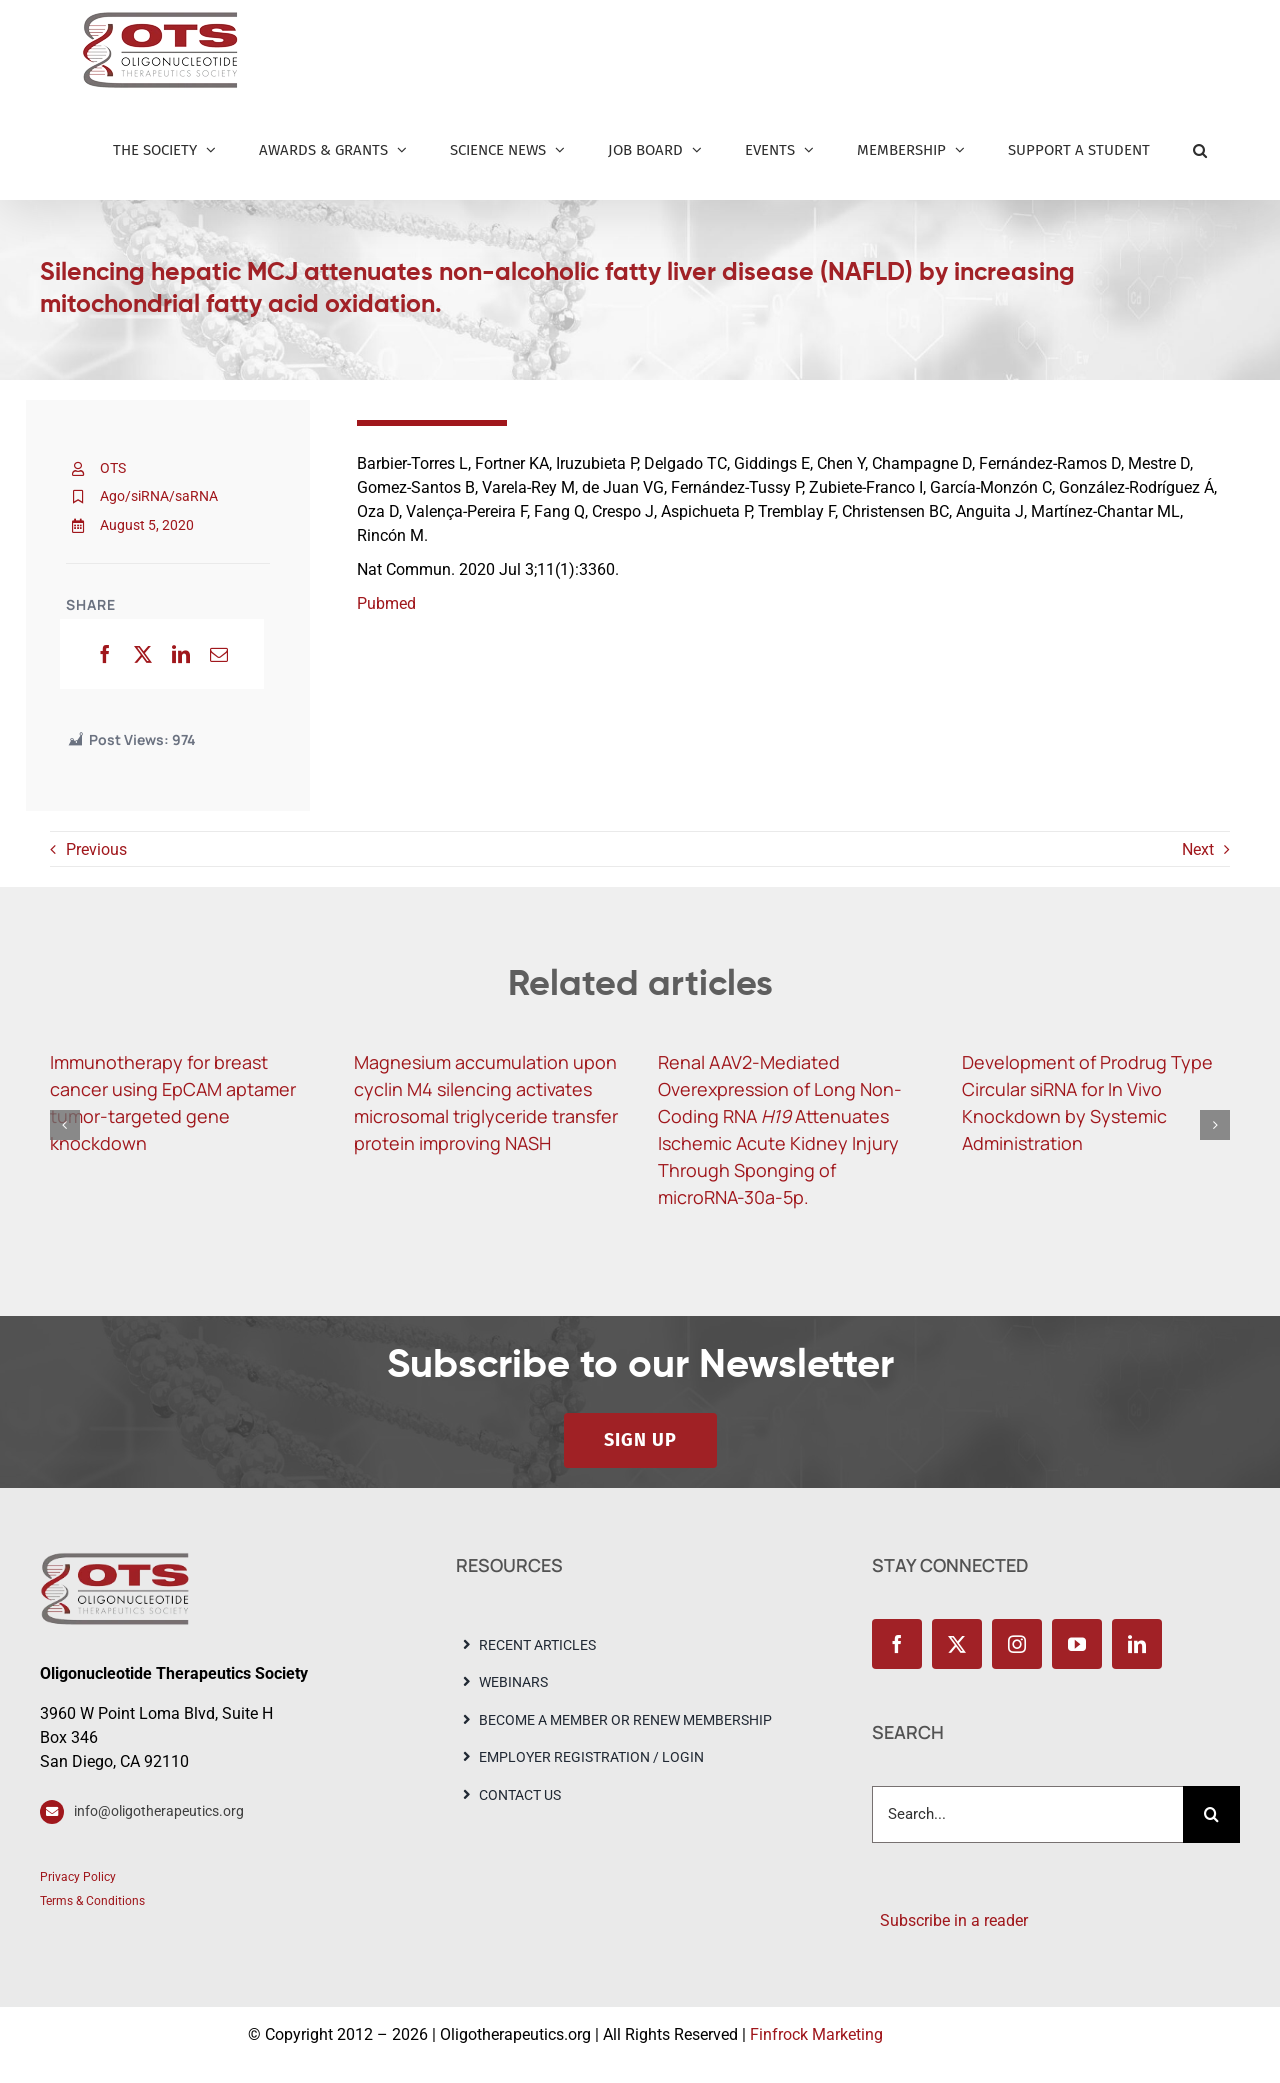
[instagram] (1017, 1644)
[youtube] (1077, 1644)
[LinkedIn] (181, 654)
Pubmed (386, 603)
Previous (96, 849)
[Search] (1211, 1814)
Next (1198, 849)
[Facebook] (105, 654)
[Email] (219, 654)
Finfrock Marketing (816, 2034)
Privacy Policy (78, 1877)
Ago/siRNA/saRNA (159, 496)
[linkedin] (1137, 1644)
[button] (1200, 150)
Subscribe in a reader (950, 1920)
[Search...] (1027, 1814)
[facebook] (897, 1644)
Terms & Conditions (92, 1901)
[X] (143, 654)
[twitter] (957, 1644)
